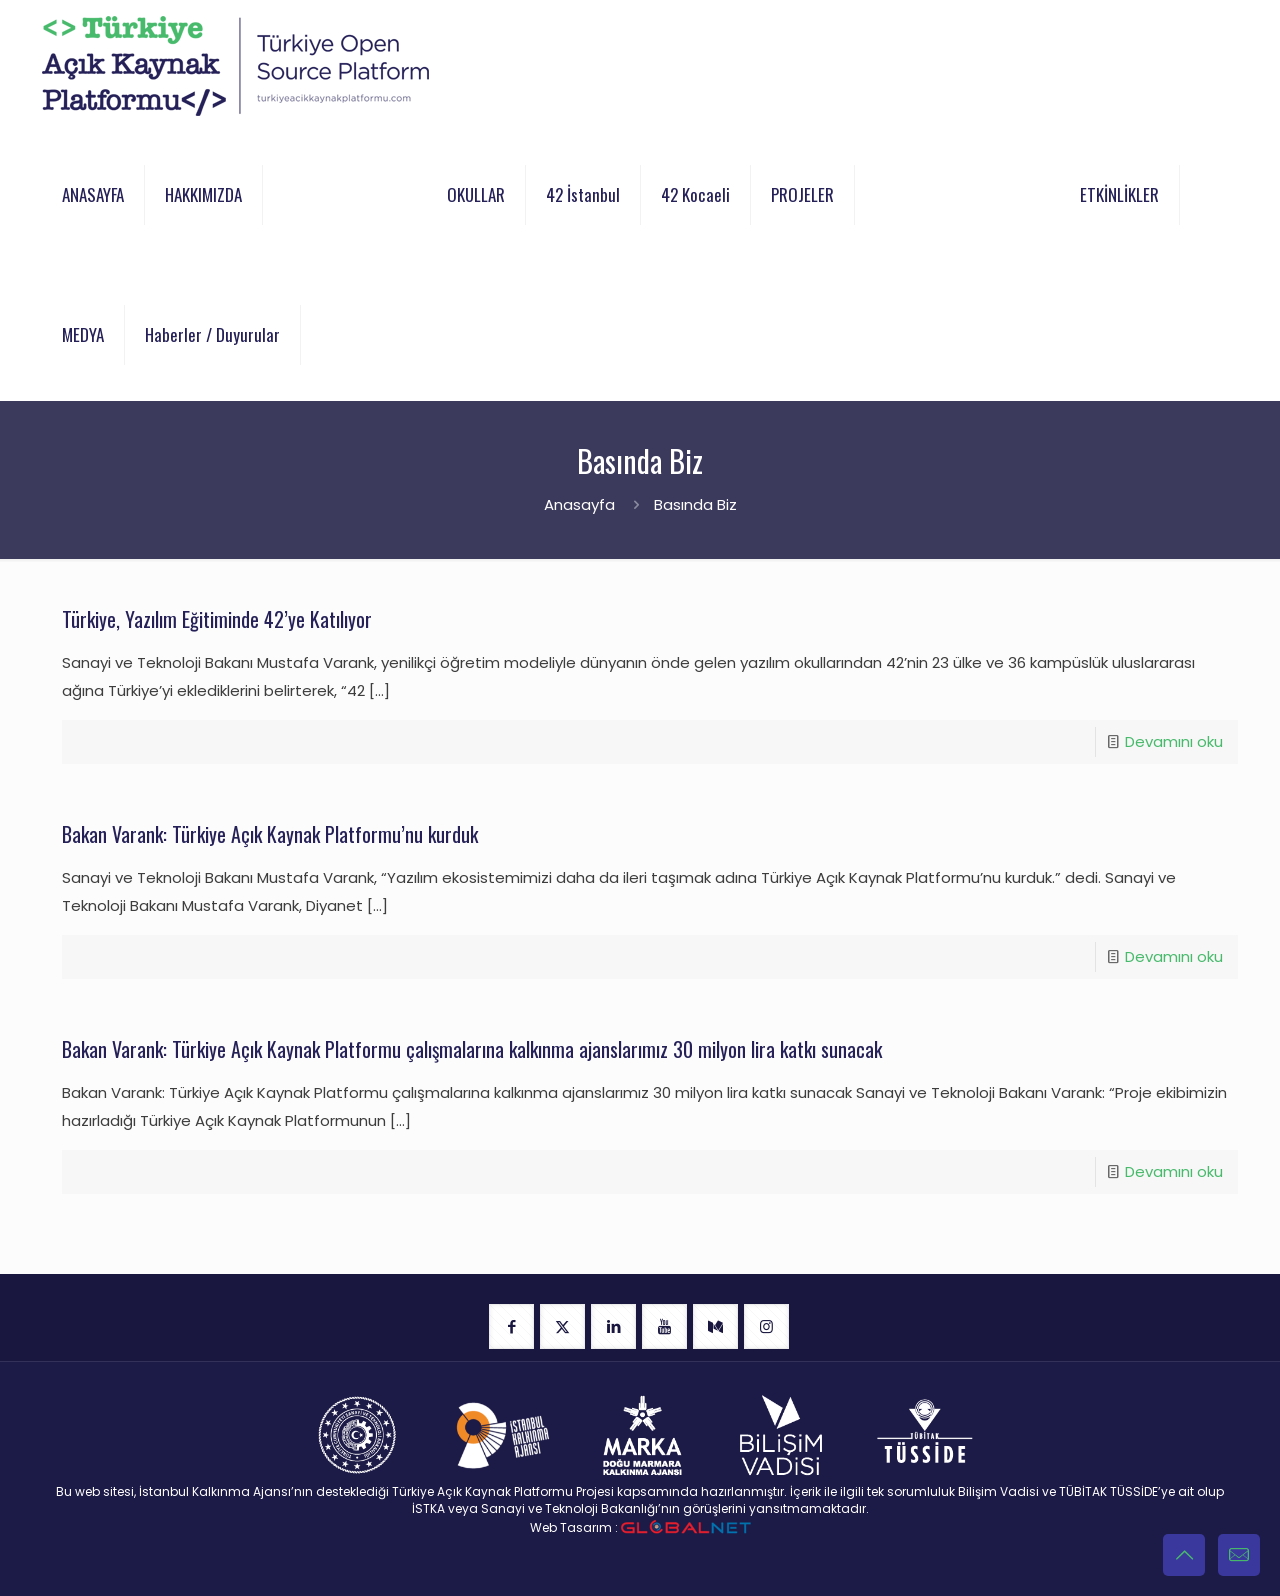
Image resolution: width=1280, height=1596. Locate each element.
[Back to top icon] (1184, 1555)
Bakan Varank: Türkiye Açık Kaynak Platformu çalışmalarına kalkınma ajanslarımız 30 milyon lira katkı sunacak (472, 1049)
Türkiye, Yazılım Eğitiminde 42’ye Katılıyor (217, 619)
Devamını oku (1174, 741)
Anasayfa (579, 504)
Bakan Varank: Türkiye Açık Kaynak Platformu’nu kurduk (270, 834)
